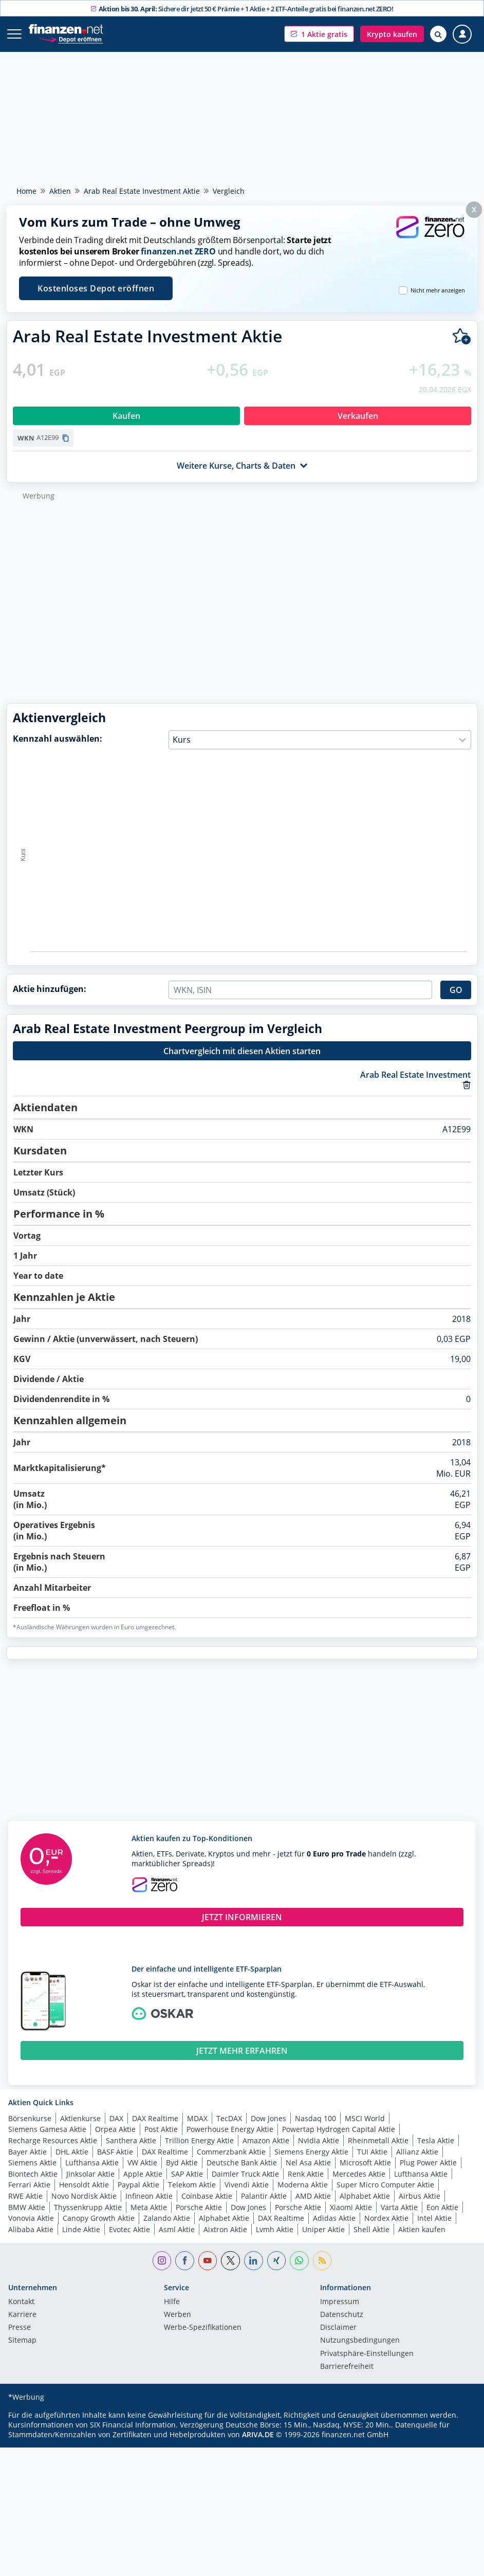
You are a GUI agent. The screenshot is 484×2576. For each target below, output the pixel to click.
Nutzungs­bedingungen (360, 2340)
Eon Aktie (442, 2207)
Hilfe (172, 2302)
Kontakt (21, 2302)
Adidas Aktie (334, 2218)
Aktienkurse (80, 2118)
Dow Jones (268, 2118)
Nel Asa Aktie (308, 2162)
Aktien (60, 191)
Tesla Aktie (435, 2140)
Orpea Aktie (115, 2129)
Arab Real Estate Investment (415, 1074)
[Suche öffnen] (438, 34)
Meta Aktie (149, 2207)
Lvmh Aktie (274, 2229)
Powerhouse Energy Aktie (230, 2129)
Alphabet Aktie (365, 2196)
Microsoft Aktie (365, 2162)
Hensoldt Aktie (84, 2184)
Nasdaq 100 (315, 2118)
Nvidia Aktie (318, 2140)
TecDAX (229, 2118)
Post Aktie (161, 2129)
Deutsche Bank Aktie (242, 2162)
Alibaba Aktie (30, 2229)
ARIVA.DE (258, 2434)
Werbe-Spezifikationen (202, 2328)
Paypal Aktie (138, 2184)
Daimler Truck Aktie (245, 2174)
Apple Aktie (142, 2174)
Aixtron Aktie (225, 2229)
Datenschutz (341, 2315)
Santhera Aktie (131, 2140)
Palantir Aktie (264, 2196)
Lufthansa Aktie (92, 2162)
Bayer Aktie (27, 2152)
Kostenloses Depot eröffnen (96, 288)
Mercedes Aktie (358, 2174)
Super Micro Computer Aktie (385, 2184)
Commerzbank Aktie (231, 2152)
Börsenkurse (29, 2118)
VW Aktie (142, 2162)
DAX (116, 2118)
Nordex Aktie (386, 2218)
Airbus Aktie (419, 2196)
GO (456, 990)
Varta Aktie (399, 2207)
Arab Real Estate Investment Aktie (142, 191)
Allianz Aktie (417, 2152)
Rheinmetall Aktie (378, 2140)
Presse (19, 2328)
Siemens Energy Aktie (311, 2152)
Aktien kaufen (421, 2229)
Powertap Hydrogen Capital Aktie (338, 2129)
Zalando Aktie (166, 2218)
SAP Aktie (187, 2174)
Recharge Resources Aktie (52, 2140)
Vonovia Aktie (31, 2218)
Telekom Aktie (192, 2184)
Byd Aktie (182, 2162)
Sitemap (22, 2340)
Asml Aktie (177, 2229)
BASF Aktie (115, 2152)
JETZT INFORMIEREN (242, 1917)
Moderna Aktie (302, 2184)
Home (26, 191)
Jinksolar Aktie (90, 2174)
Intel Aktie (434, 2218)
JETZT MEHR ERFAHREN (242, 2050)
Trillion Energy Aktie (199, 2140)
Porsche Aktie (199, 2207)
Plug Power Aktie (428, 2162)
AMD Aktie (313, 2196)
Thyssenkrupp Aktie (88, 2207)
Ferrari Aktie (29, 2184)
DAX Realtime (155, 2118)
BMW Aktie (26, 2207)
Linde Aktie (81, 2229)
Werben (177, 2315)
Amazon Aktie (266, 2140)
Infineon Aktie (149, 2196)
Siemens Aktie (32, 2162)
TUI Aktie (372, 2152)
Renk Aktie (306, 2174)
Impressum (339, 2302)
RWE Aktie (25, 2196)
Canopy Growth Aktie (99, 2218)
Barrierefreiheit (347, 2367)
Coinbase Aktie (206, 2196)
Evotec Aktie (129, 2229)
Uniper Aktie (323, 2229)
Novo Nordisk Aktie (84, 2196)
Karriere (22, 2315)
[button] (319, 34)
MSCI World (365, 2118)
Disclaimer (338, 2328)
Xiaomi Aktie (351, 2207)
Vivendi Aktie (247, 2184)
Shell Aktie (371, 2229)
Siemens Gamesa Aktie (47, 2129)
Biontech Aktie (33, 2174)
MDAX (197, 2118)
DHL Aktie (71, 2152)
